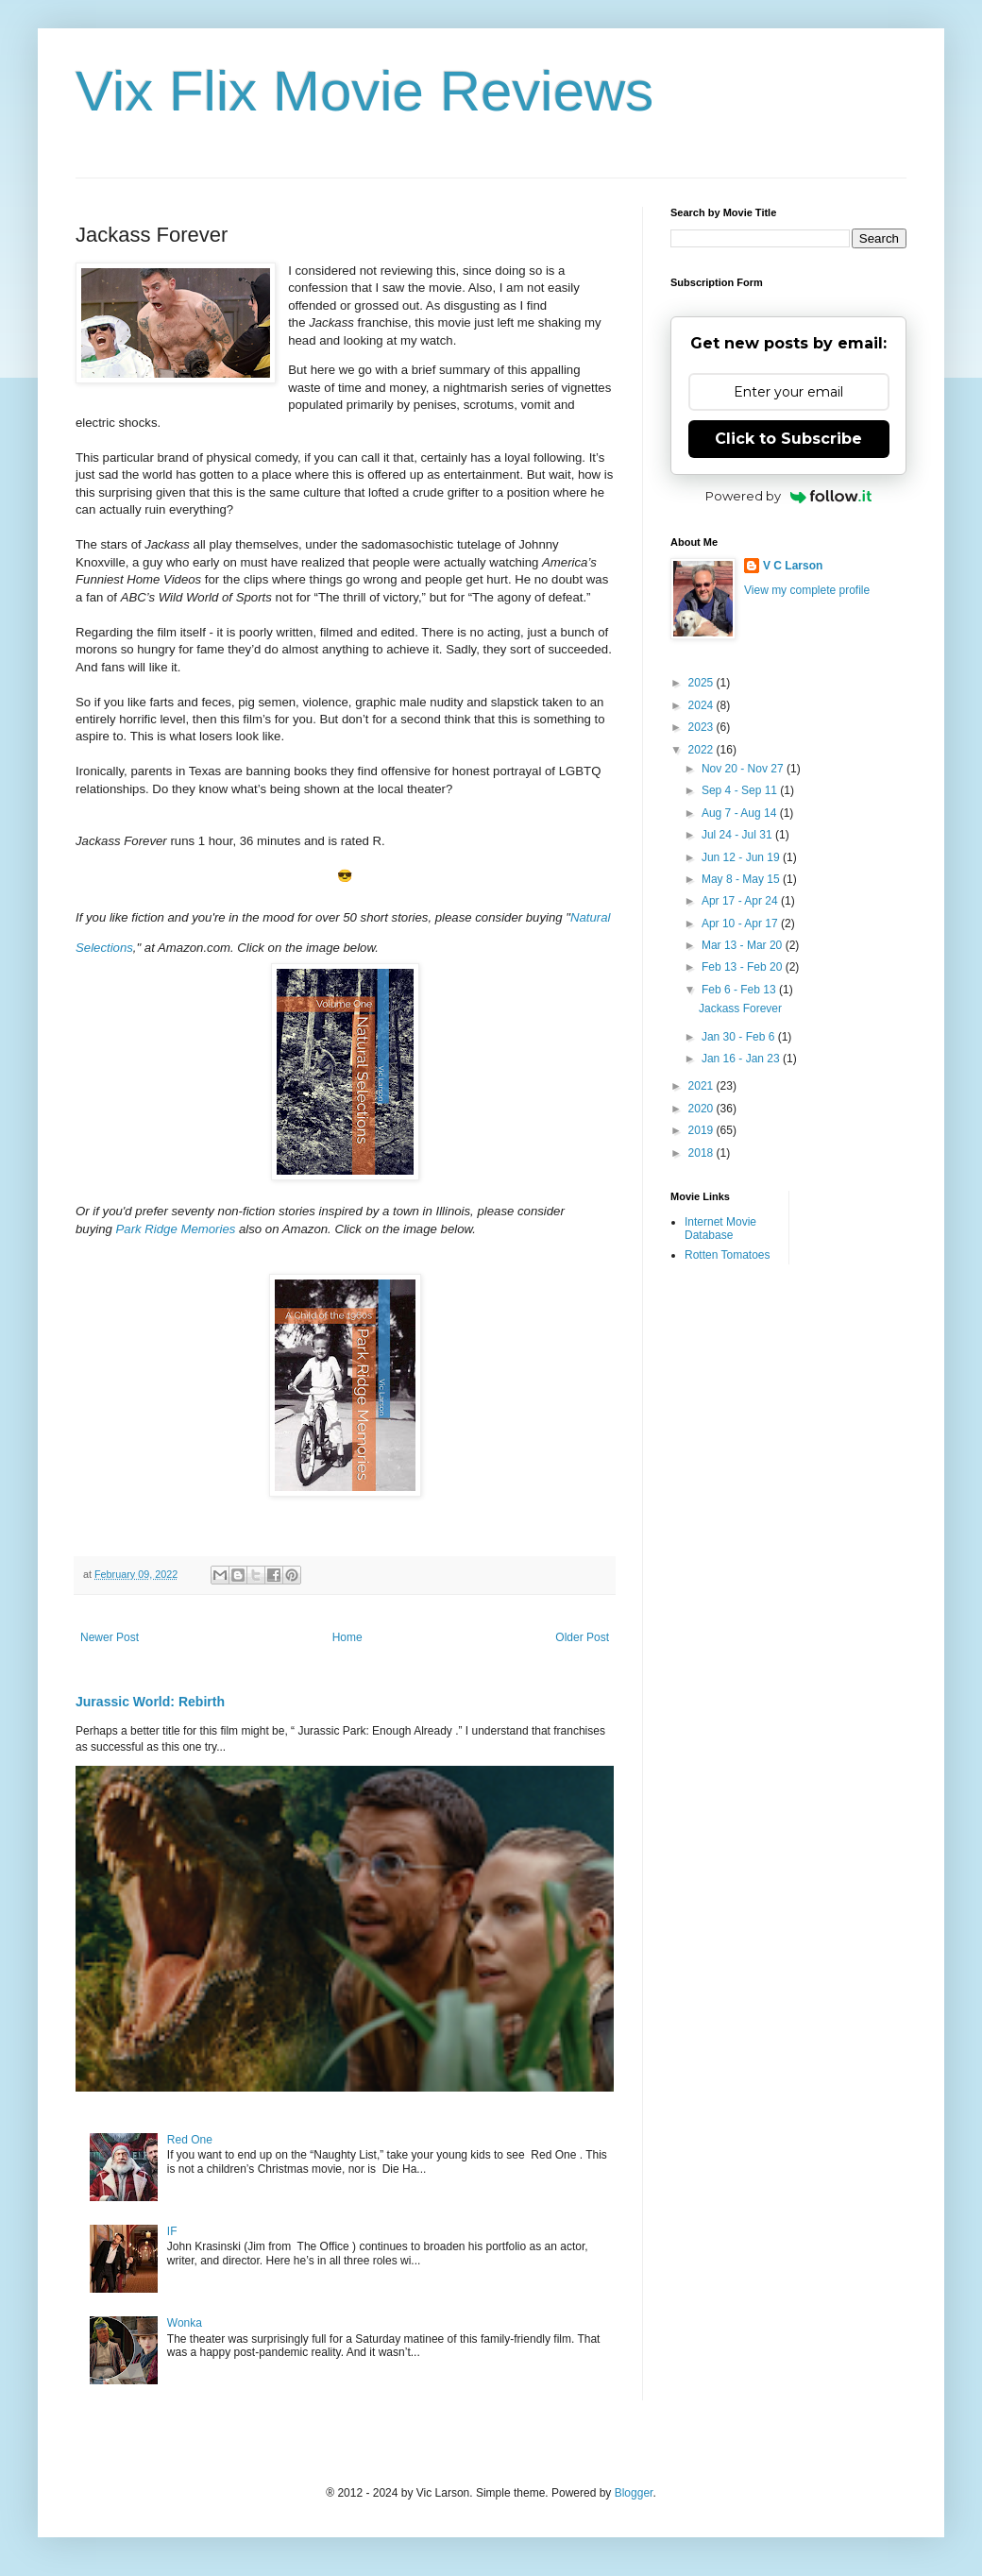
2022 (702, 749)
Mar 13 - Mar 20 (744, 945)
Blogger (634, 2493)
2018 (702, 1153)
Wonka (184, 2323)
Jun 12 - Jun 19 (742, 857)
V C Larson (792, 565)
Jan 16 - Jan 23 (742, 1058)
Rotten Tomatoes (727, 1255)
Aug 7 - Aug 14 (741, 813)
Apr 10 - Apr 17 (741, 923)
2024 (702, 705)
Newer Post (109, 1637)
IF (172, 2231)
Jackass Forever (740, 1008)
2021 (702, 1086)
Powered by (788, 495)
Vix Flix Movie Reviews (364, 91)
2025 (702, 682)
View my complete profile (807, 590)
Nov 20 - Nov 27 (744, 768)
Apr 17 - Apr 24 (741, 900)
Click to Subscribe (788, 439)
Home (347, 1637)
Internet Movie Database (720, 1228)
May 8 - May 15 (742, 879)
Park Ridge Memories (176, 1229)
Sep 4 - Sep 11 (741, 790)
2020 (702, 1108)
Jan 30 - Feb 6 (740, 1036)
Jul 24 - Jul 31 (738, 834)
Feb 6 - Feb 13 (740, 989)
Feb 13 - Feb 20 (744, 967)
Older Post (582, 1637)
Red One (189, 2139)
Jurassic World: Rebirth (150, 1701)
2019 (702, 1130)
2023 (702, 727)
